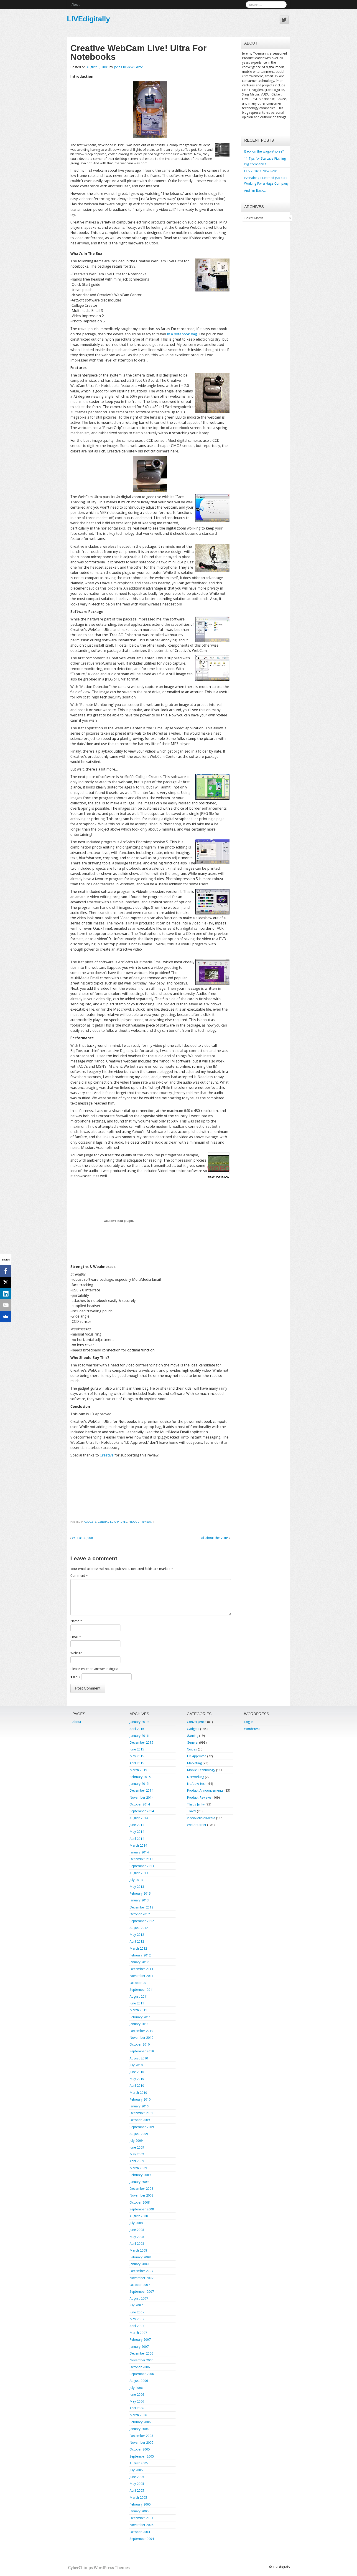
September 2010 (142, 2051)
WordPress (252, 1729)
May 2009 (137, 2154)
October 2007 (140, 2284)
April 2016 (137, 1729)
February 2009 (140, 2175)
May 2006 (137, 2401)
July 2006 (136, 2387)
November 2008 (141, 2195)
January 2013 (139, 1900)
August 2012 (139, 1928)
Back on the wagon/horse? (264, 151)
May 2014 (137, 1831)
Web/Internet (196, 1825)
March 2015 (138, 1770)
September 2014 (142, 1811)
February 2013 (140, 1893)
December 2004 (141, 2518)
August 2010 (139, 2058)
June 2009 (137, 2147)
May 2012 (137, 1934)
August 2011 (139, 1996)
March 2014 (138, 1845)
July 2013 (136, 1880)
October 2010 (140, 2044)
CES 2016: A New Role (260, 171)
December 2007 (141, 2271)
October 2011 (140, 1983)
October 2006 (140, 2367)
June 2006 (137, 2394)
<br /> (84, 1487)
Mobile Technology (201, 1770)
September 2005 (142, 2456)
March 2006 (138, 2415)
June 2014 (137, 1825)
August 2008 (139, 2216)
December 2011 (141, 1969)
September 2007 (142, 2291)
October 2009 (140, 2120)
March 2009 (138, 2168)
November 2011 (141, 1975)
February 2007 (140, 2339)
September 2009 (142, 2127)
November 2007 (141, 2278)
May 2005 (137, 2483)
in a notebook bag (182, 334)
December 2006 (141, 2353)
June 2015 (137, 1749)
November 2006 (141, 2360)
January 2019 (139, 1722)
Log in (248, 1722)
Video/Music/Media (201, 1818)
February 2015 (140, 1777)
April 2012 (137, 1941)
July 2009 (136, 2140)
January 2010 (139, 2106)
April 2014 (137, 1838)
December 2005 (141, 2435)
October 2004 (140, 2532)
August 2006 (139, 2380)
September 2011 (142, 1989)
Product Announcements (205, 1790)
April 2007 (137, 2326)
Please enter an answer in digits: (94, 1669)
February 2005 (140, 2504)
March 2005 (138, 2497)
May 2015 (137, 1756)
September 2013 (142, 1866)
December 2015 (141, 1742)
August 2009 (139, 2134)
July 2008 (136, 2223)
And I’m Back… (255, 190)
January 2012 (139, 1962)
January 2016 (139, 1735)
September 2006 (142, 2374)
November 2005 (141, 2442)
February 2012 (140, 1955)
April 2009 (137, 2161)
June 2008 (137, 2229)
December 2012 (141, 1907)
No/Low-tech (197, 1783)
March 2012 (138, 1948)
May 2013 (137, 1886)
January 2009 (139, 2181)
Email (75, 1637)
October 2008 (140, 2202)
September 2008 (142, 2209)
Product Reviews (140, 1521)
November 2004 (141, 2525)
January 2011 (139, 2024)
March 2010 (138, 2092)
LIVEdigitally (88, 19)
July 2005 (136, 2470)
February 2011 (140, 2017)
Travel (191, 1811)
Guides (192, 1749)
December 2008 (141, 2188)
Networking (195, 1777)
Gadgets (90, 1521)
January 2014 (139, 1852)
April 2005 (137, 2490)
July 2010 (136, 2065)
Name (76, 1621)
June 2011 (137, 2003)
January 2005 (139, 2511)
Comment (79, 1575)
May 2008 (137, 2237)
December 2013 (141, 1859)
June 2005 (137, 2477)
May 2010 (137, 2078)
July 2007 (136, 2305)
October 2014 (140, 1804)
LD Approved (118, 1521)
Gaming (192, 1735)
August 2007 (139, 2298)
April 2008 (137, 2243)
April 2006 (137, 2408)
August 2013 (139, 1873)
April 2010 (137, 2085)
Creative (107, 1455)
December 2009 (141, 2113)
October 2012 (140, 1914)
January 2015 (139, 1783)
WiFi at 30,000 (82, 1538)
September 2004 (142, 2538)
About (75, 4)
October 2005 (140, 2449)
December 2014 (141, 1790)
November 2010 (141, 2037)
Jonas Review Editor (128, 67)
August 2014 (139, 1818)
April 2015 (137, 1763)
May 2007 (137, 2319)
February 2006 (140, 2422)
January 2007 (139, 2346)
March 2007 (138, 2332)
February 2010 (140, 2099)
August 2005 (139, 2463)
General (103, 1521)
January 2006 (139, 2429)
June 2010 (137, 2072)
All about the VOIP (214, 1538)
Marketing (194, 1763)
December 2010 (141, 2031)
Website (76, 1653)
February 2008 (140, 2257)
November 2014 (141, 1797)
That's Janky (196, 1804)
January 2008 (139, 2264)
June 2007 (137, 2312)
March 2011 (138, 2010)
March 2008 (138, 2250)
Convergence (196, 1722)
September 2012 (142, 1921)
